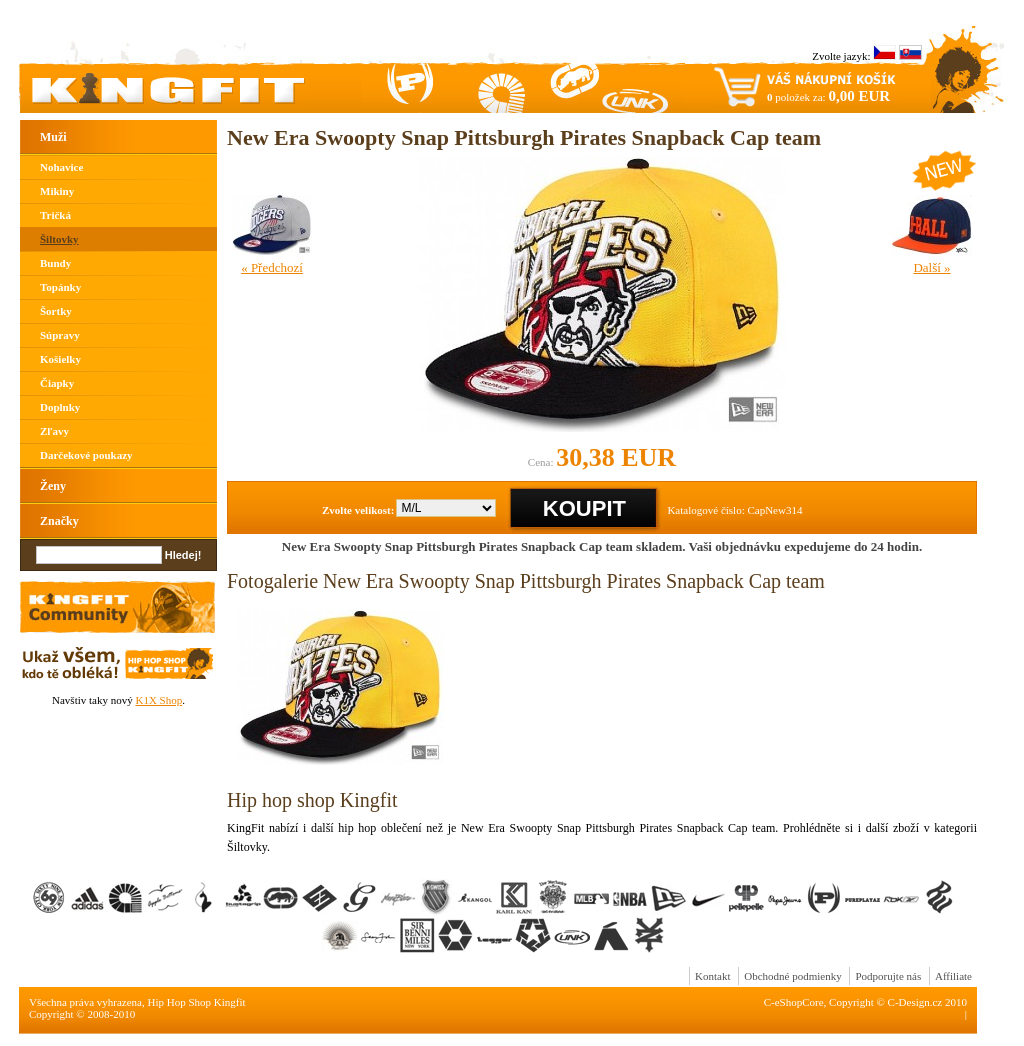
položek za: (828, 96)
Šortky (56, 311)
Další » (931, 267)
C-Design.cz (915, 1002)
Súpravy (60, 335)
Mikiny (57, 191)
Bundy (55, 263)
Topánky (60, 287)
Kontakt (712, 976)
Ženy (53, 486)
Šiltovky (59, 239)
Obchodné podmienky (792, 976)
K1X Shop (158, 700)
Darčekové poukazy (86, 455)
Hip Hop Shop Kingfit (197, 1002)
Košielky (60, 359)
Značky (59, 521)
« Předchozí (272, 267)
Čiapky (57, 383)
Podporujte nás (888, 976)
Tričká (55, 215)
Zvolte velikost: (358, 510)
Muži (53, 137)
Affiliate (953, 976)
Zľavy (54, 431)
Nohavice (61, 167)
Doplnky (60, 407)
